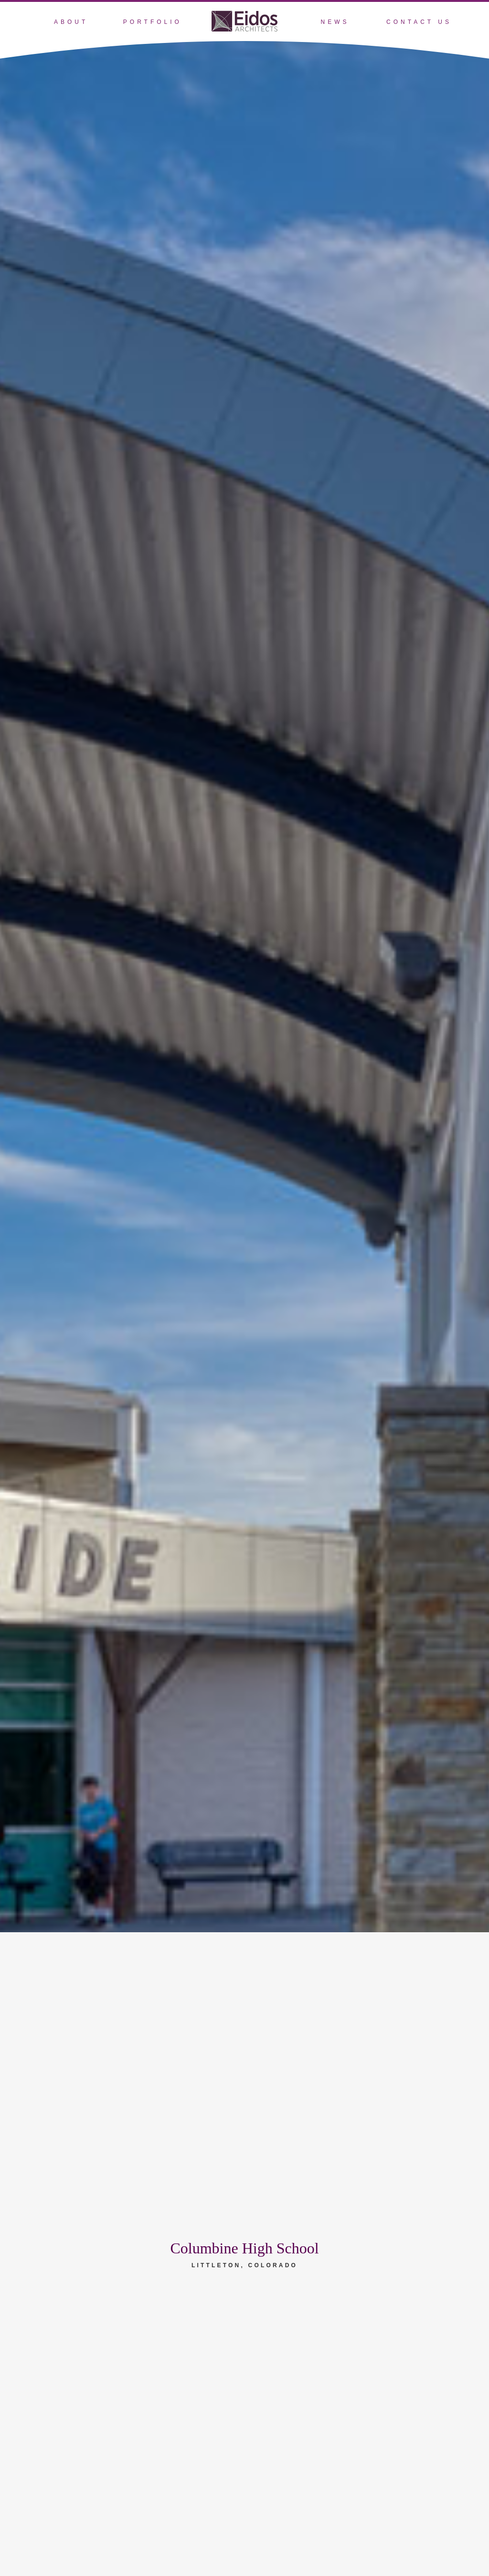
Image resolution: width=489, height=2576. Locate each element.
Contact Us (419, 22)
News (334, 22)
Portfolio (152, 22)
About (71, 22)
